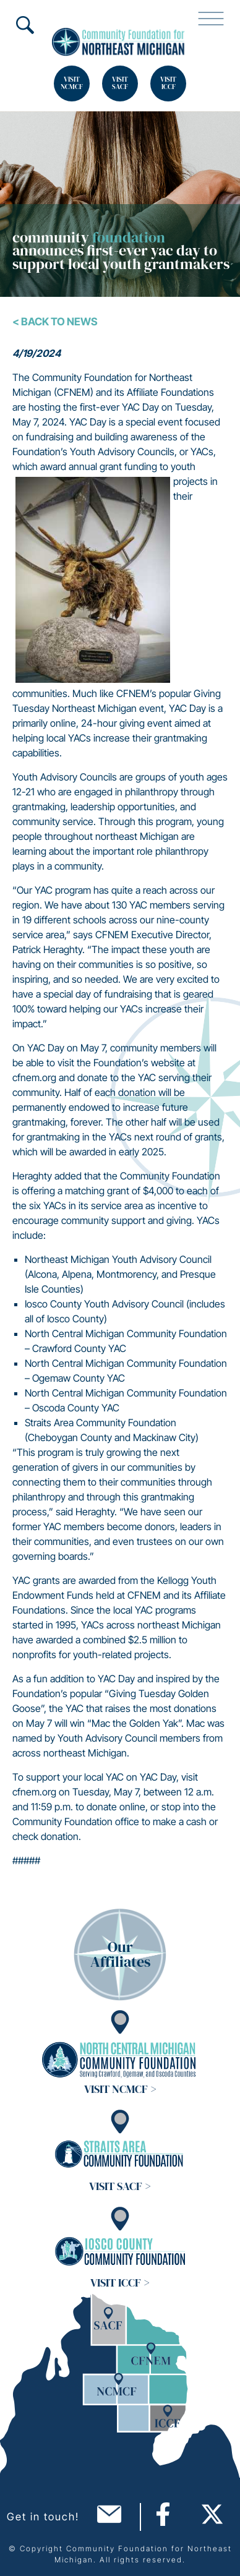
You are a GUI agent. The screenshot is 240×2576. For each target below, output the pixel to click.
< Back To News (55, 321)
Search (24, 24)
